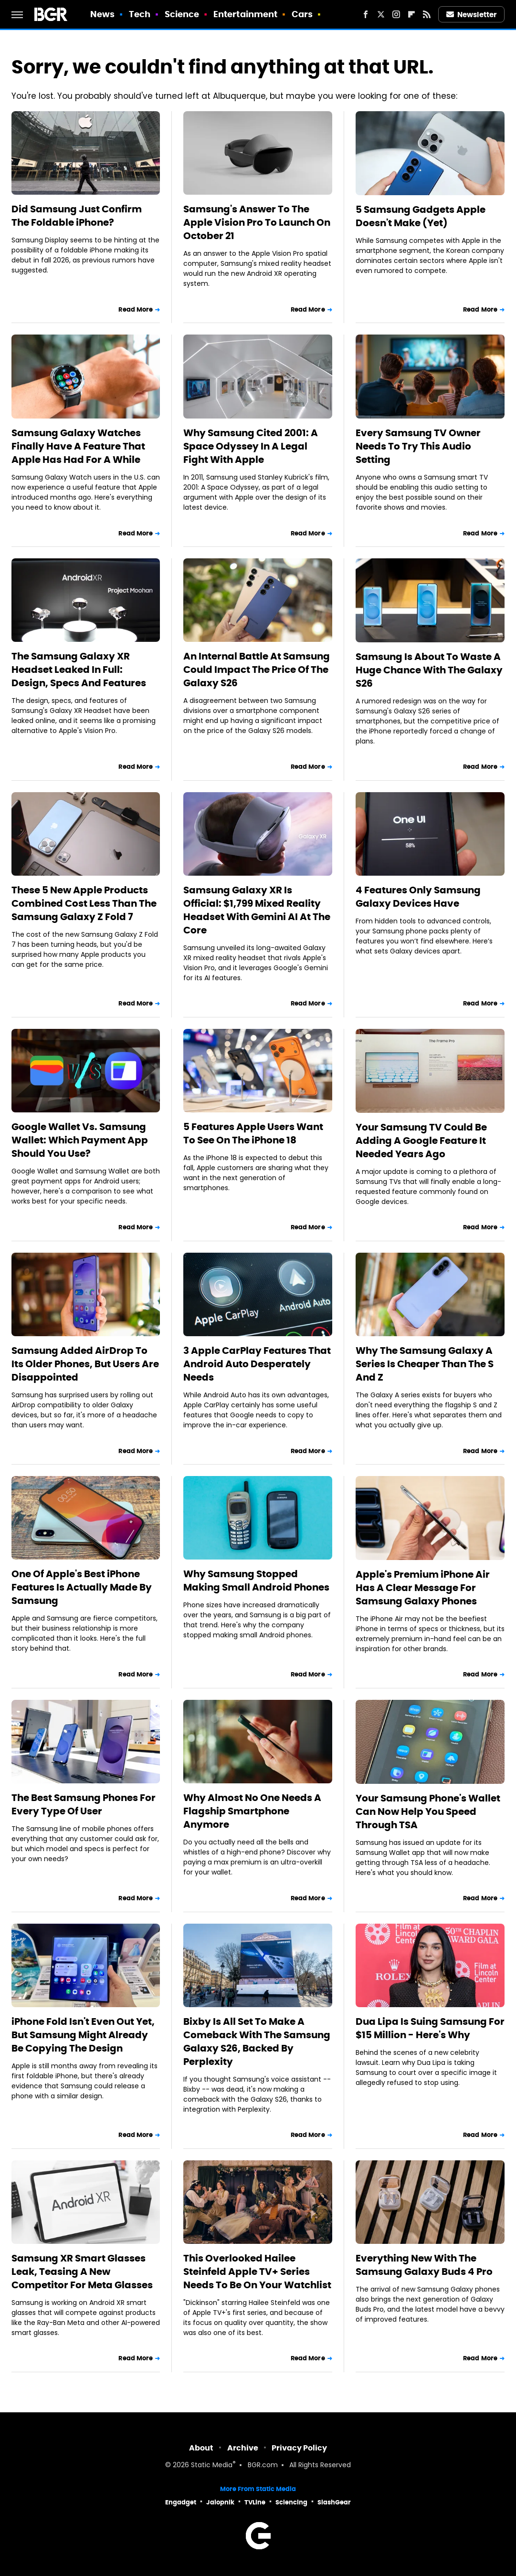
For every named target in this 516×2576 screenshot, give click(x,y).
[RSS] (427, 14)
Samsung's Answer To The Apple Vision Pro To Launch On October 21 (256, 222)
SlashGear (334, 2502)
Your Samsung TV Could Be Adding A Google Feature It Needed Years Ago (421, 1140)
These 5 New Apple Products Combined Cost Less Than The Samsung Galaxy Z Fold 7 (84, 903)
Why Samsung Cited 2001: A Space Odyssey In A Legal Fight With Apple (250, 446)
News (102, 14)
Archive (242, 2448)
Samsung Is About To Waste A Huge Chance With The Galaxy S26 (429, 670)
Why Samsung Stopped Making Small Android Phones (256, 1580)
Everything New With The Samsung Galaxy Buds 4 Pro (424, 2265)
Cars (302, 14)
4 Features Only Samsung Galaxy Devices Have (418, 897)
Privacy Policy (299, 2448)
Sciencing (291, 2502)
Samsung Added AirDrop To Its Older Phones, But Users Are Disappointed (85, 1363)
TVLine (254, 2502)
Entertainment (245, 14)
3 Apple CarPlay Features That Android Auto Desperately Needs (257, 1363)
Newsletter (471, 14)
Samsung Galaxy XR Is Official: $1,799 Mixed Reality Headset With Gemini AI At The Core (256, 910)
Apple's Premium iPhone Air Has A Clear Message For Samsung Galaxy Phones (423, 1587)
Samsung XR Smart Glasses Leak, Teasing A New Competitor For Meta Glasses (82, 2271)
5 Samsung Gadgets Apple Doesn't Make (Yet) (420, 216)
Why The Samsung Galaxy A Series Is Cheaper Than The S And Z (425, 1363)
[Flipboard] (411, 14)
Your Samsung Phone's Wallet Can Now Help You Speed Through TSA (428, 1811)
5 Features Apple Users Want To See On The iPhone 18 (253, 1133)
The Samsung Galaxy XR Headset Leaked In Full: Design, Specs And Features (78, 669)
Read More (135, 309)
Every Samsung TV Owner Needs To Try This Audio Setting (418, 446)
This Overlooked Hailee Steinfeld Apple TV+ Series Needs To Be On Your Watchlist (257, 2271)
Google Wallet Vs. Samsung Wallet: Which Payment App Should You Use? (79, 1140)
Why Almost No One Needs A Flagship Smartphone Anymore (252, 1811)
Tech (139, 14)
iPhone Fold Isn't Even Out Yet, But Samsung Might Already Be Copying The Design (83, 2034)
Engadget (180, 2502)
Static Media (211, 2465)
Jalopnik (220, 2502)
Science (182, 14)
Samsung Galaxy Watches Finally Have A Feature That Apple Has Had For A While (78, 446)
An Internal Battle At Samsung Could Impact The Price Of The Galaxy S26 (256, 669)
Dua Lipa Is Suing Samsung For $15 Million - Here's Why (430, 2028)
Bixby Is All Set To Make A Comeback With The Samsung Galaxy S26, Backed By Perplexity (256, 2041)
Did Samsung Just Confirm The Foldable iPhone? (76, 216)
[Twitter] (381, 14)
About (201, 2448)
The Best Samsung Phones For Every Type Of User (83, 1804)
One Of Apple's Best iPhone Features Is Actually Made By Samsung (81, 1587)
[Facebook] (365, 14)
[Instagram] (396, 14)
